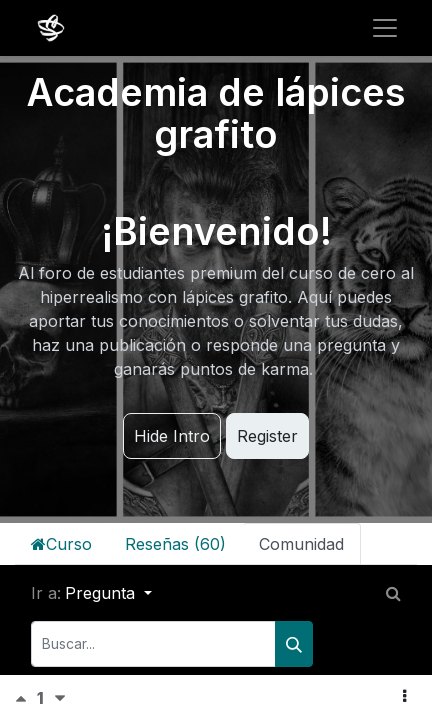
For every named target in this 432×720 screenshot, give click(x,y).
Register (267, 436)
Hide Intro (172, 436)
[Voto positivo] (26, 698)
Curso (61, 544)
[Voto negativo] (60, 698)
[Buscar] (294, 644)
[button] (404, 696)
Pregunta (102, 593)
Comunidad (301, 544)
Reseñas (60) (175, 544)
